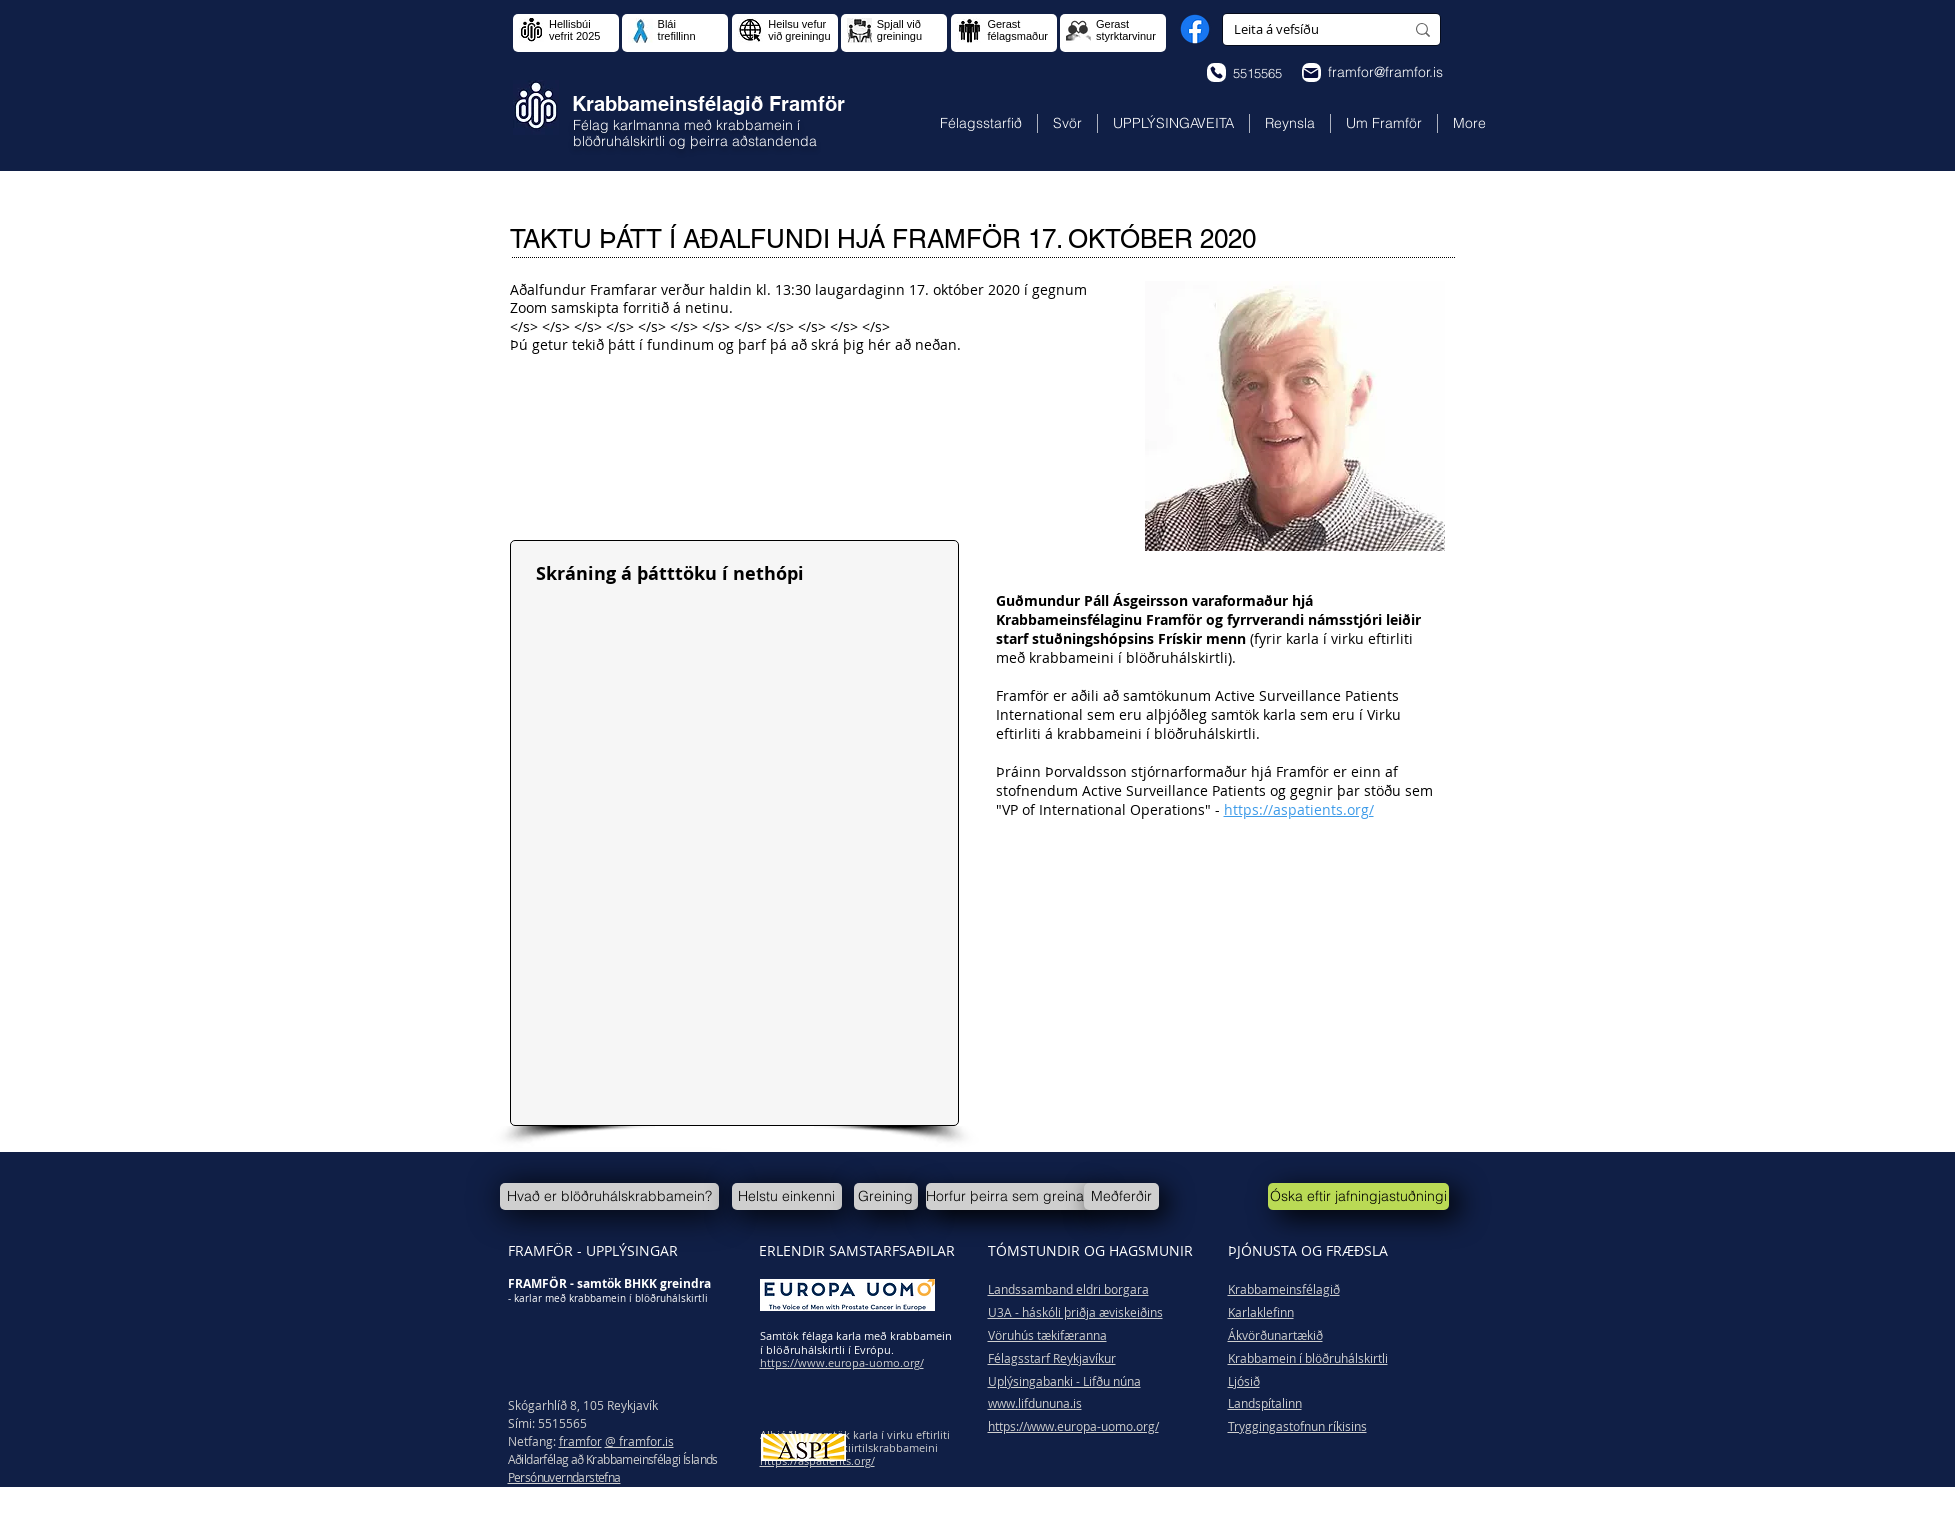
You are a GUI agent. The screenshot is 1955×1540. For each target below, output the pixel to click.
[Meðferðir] (1121, 1196)
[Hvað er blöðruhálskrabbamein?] (609, 1196)
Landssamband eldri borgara (1068, 1289)
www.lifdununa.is (1035, 1403)
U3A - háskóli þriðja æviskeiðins (1075, 1312)
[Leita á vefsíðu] (1304, 29)
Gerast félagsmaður (1017, 30)
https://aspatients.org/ (1299, 809)
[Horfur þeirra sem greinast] (1010, 1196)
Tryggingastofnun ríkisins (1297, 1426)
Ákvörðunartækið (1275, 1335)
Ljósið (1244, 1381)
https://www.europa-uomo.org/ (1073, 1426)
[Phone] (1216, 72)
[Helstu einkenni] (787, 1196)
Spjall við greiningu (899, 30)
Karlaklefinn (1261, 1312)
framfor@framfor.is (1385, 72)
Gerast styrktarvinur (1126, 30)
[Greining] (886, 1196)
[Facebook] (1195, 29)
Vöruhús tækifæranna (1047, 1335)
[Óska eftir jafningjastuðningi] (1358, 1196)
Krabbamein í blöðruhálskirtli (1308, 1358)
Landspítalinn (1265, 1403)
